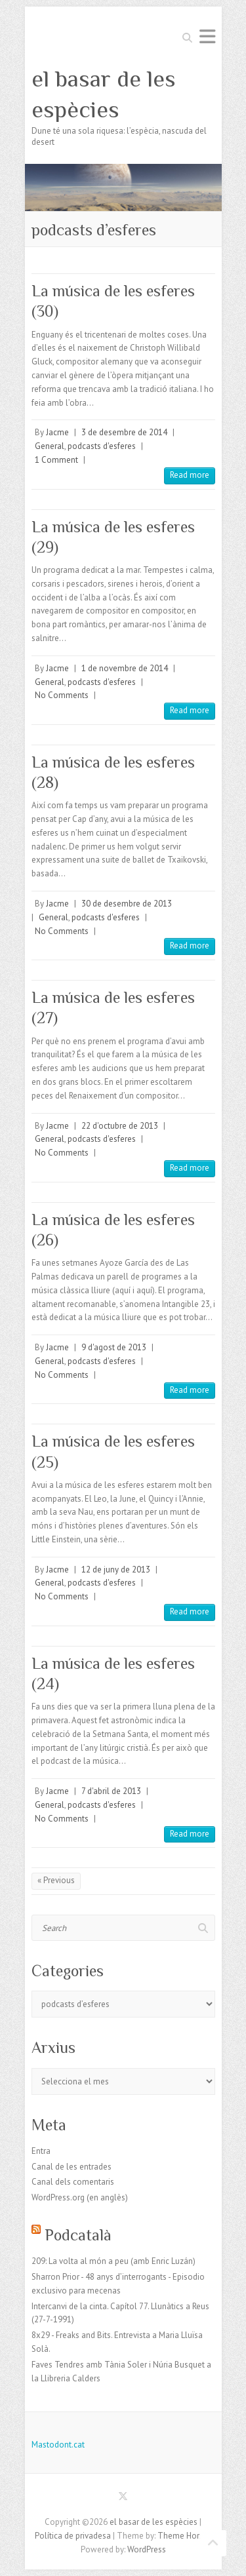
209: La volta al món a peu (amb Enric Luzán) (113, 2261)
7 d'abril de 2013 (111, 1791)
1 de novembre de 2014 (124, 668)
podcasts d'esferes (102, 446)
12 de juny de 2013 (115, 1569)
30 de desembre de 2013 (126, 903)
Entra (41, 2150)
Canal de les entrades (71, 2166)
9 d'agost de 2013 (113, 1347)
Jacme (57, 432)
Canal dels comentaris (72, 2181)
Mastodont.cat (58, 2444)
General (49, 446)
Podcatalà (78, 2235)
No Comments (62, 695)
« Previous (56, 1880)
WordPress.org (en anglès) (79, 2197)
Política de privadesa (73, 2535)
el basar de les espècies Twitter (123, 2498)
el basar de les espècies (103, 94)
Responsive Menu (207, 36)
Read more (189, 474)
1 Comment (56, 459)
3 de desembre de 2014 (124, 432)
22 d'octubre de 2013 (119, 1125)
